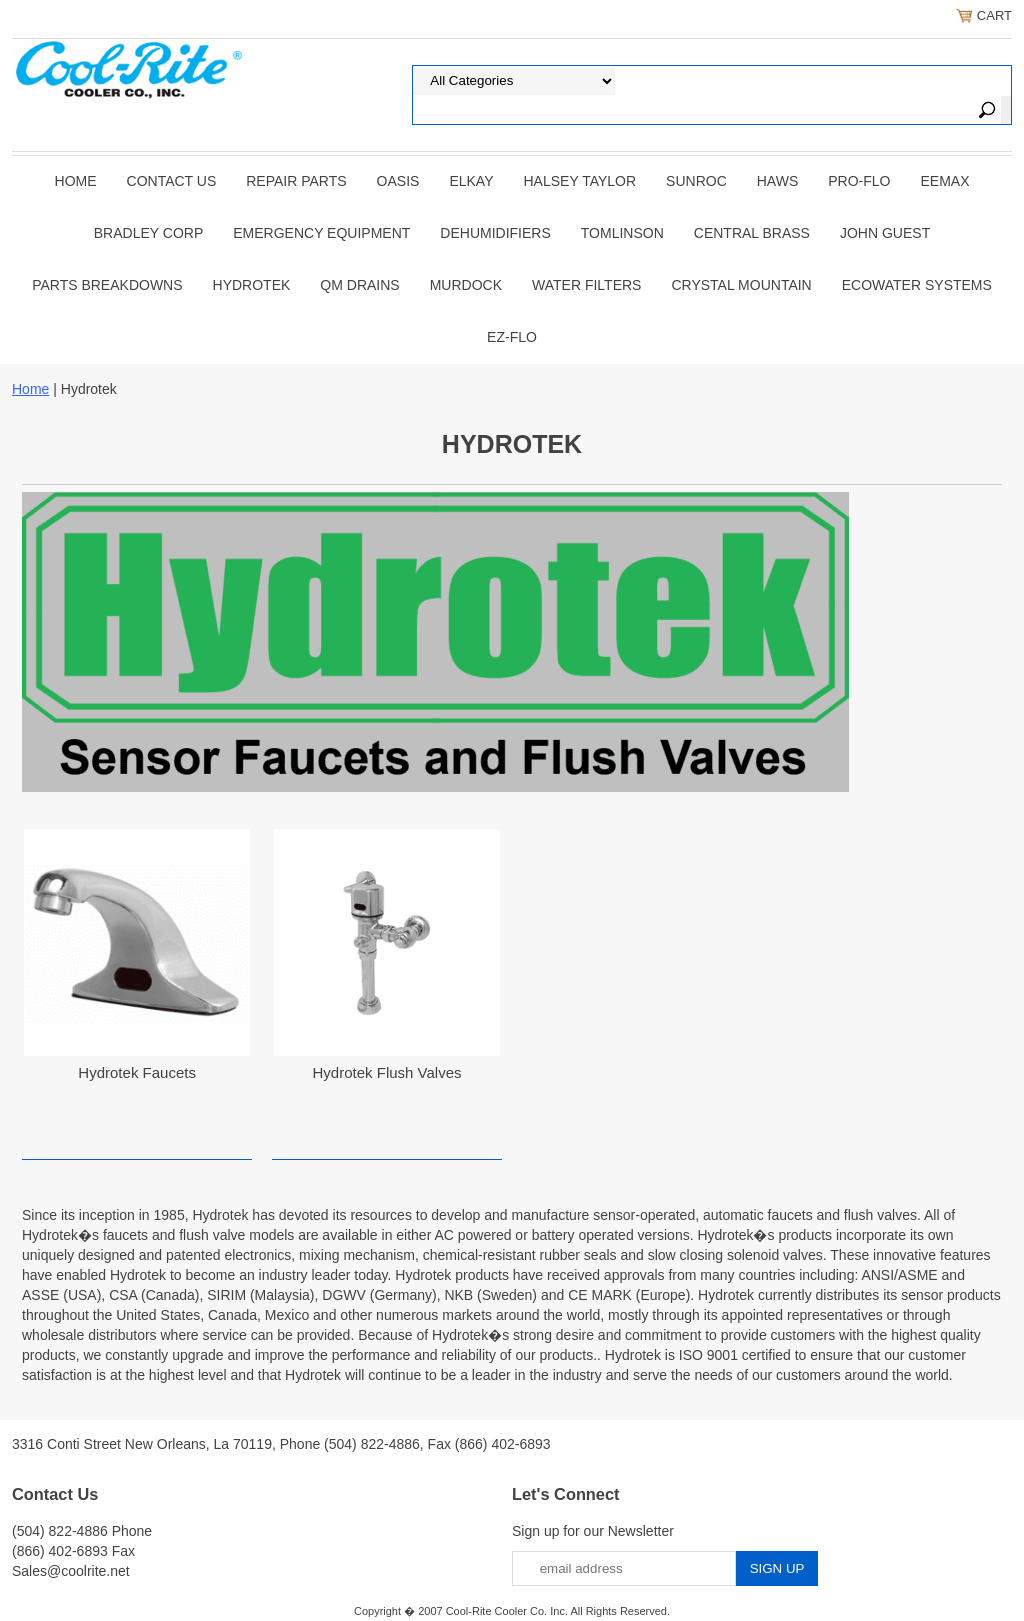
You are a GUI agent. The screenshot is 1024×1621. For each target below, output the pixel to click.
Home (76, 181)
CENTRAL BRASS (752, 233)
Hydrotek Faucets (137, 1072)
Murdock (466, 285)
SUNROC (696, 181)
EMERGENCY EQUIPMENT (321, 233)
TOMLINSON (622, 233)
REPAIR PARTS (296, 181)
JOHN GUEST (885, 233)
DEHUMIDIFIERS (495, 233)
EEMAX (944, 181)
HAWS (777, 181)
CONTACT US (172, 181)
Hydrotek (252, 285)
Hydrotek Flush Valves (387, 1072)
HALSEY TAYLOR (580, 181)
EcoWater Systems (917, 285)
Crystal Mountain (741, 285)
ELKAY (471, 181)
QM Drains (359, 285)
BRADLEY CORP (148, 233)
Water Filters (586, 285)
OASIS (398, 181)
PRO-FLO (859, 181)
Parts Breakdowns (107, 285)
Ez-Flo (512, 337)
